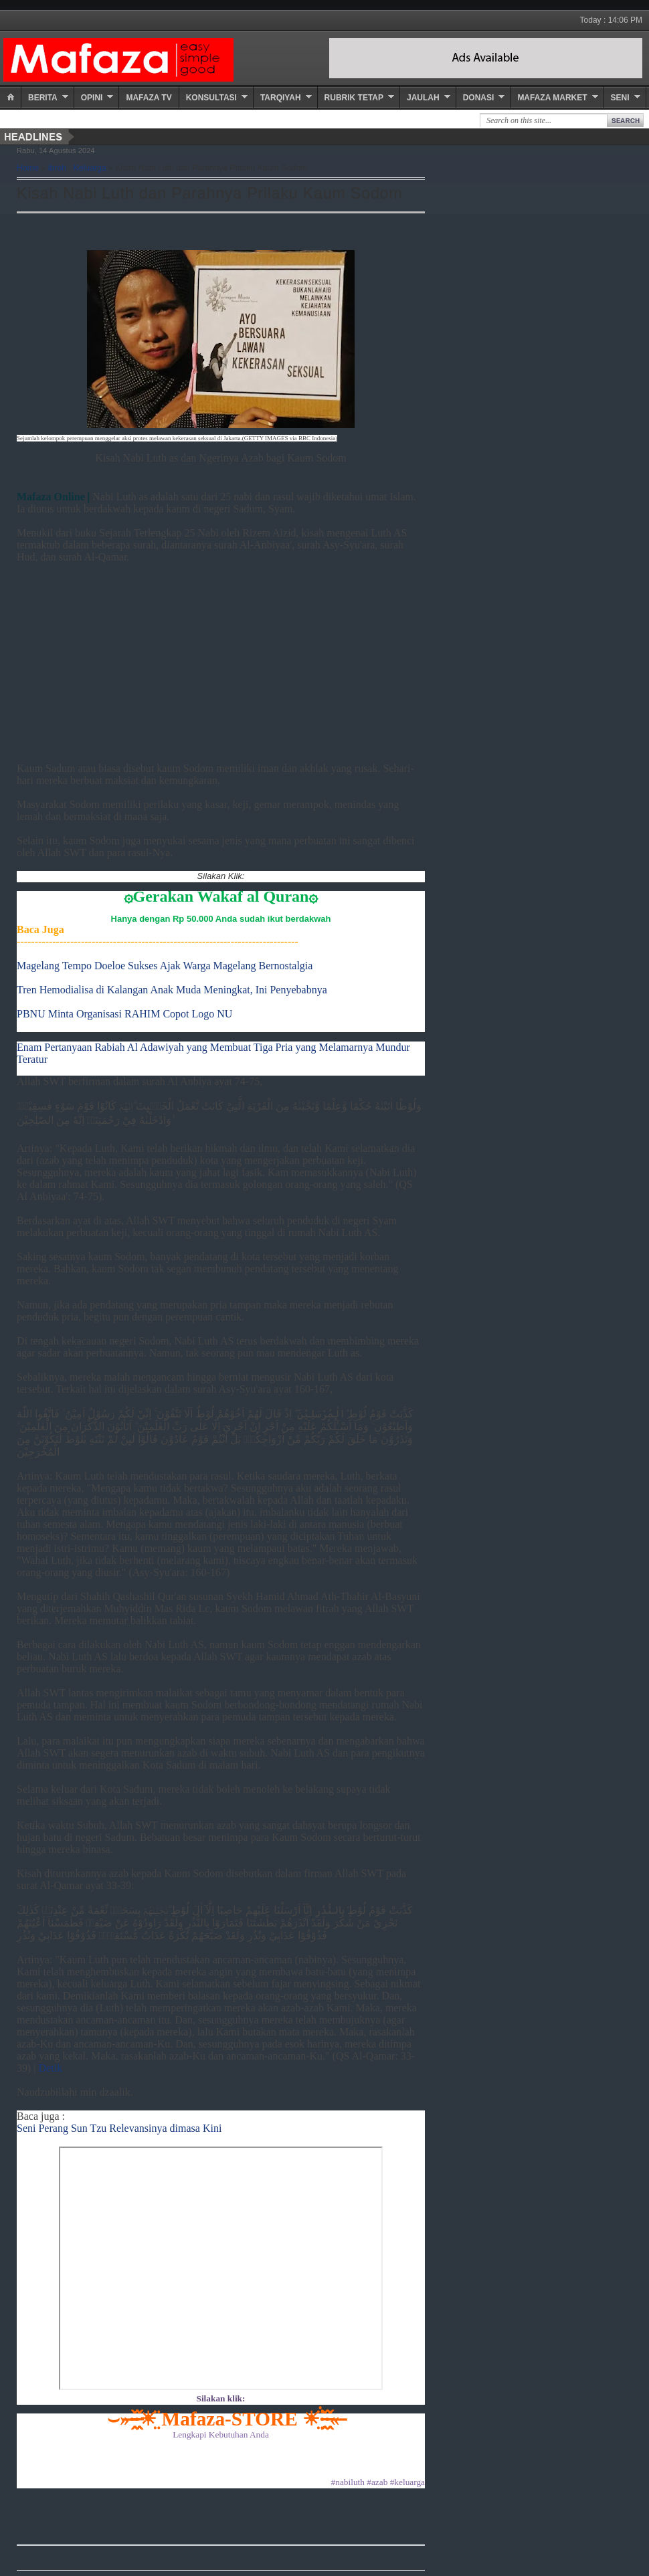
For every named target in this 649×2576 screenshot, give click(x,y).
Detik (51, 2068)
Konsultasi (211, 97)
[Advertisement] (221, 657)
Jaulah (423, 97)
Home (28, 168)
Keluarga (89, 168)
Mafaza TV (148, 97)
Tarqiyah (280, 97)
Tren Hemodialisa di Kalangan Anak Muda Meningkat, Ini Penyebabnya (172, 989)
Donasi (478, 97)
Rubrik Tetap (353, 97)
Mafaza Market (552, 97)
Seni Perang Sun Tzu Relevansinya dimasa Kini (119, 2128)
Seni (620, 97)
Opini (92, 97)
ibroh (57, 168)
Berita (43, 97)
